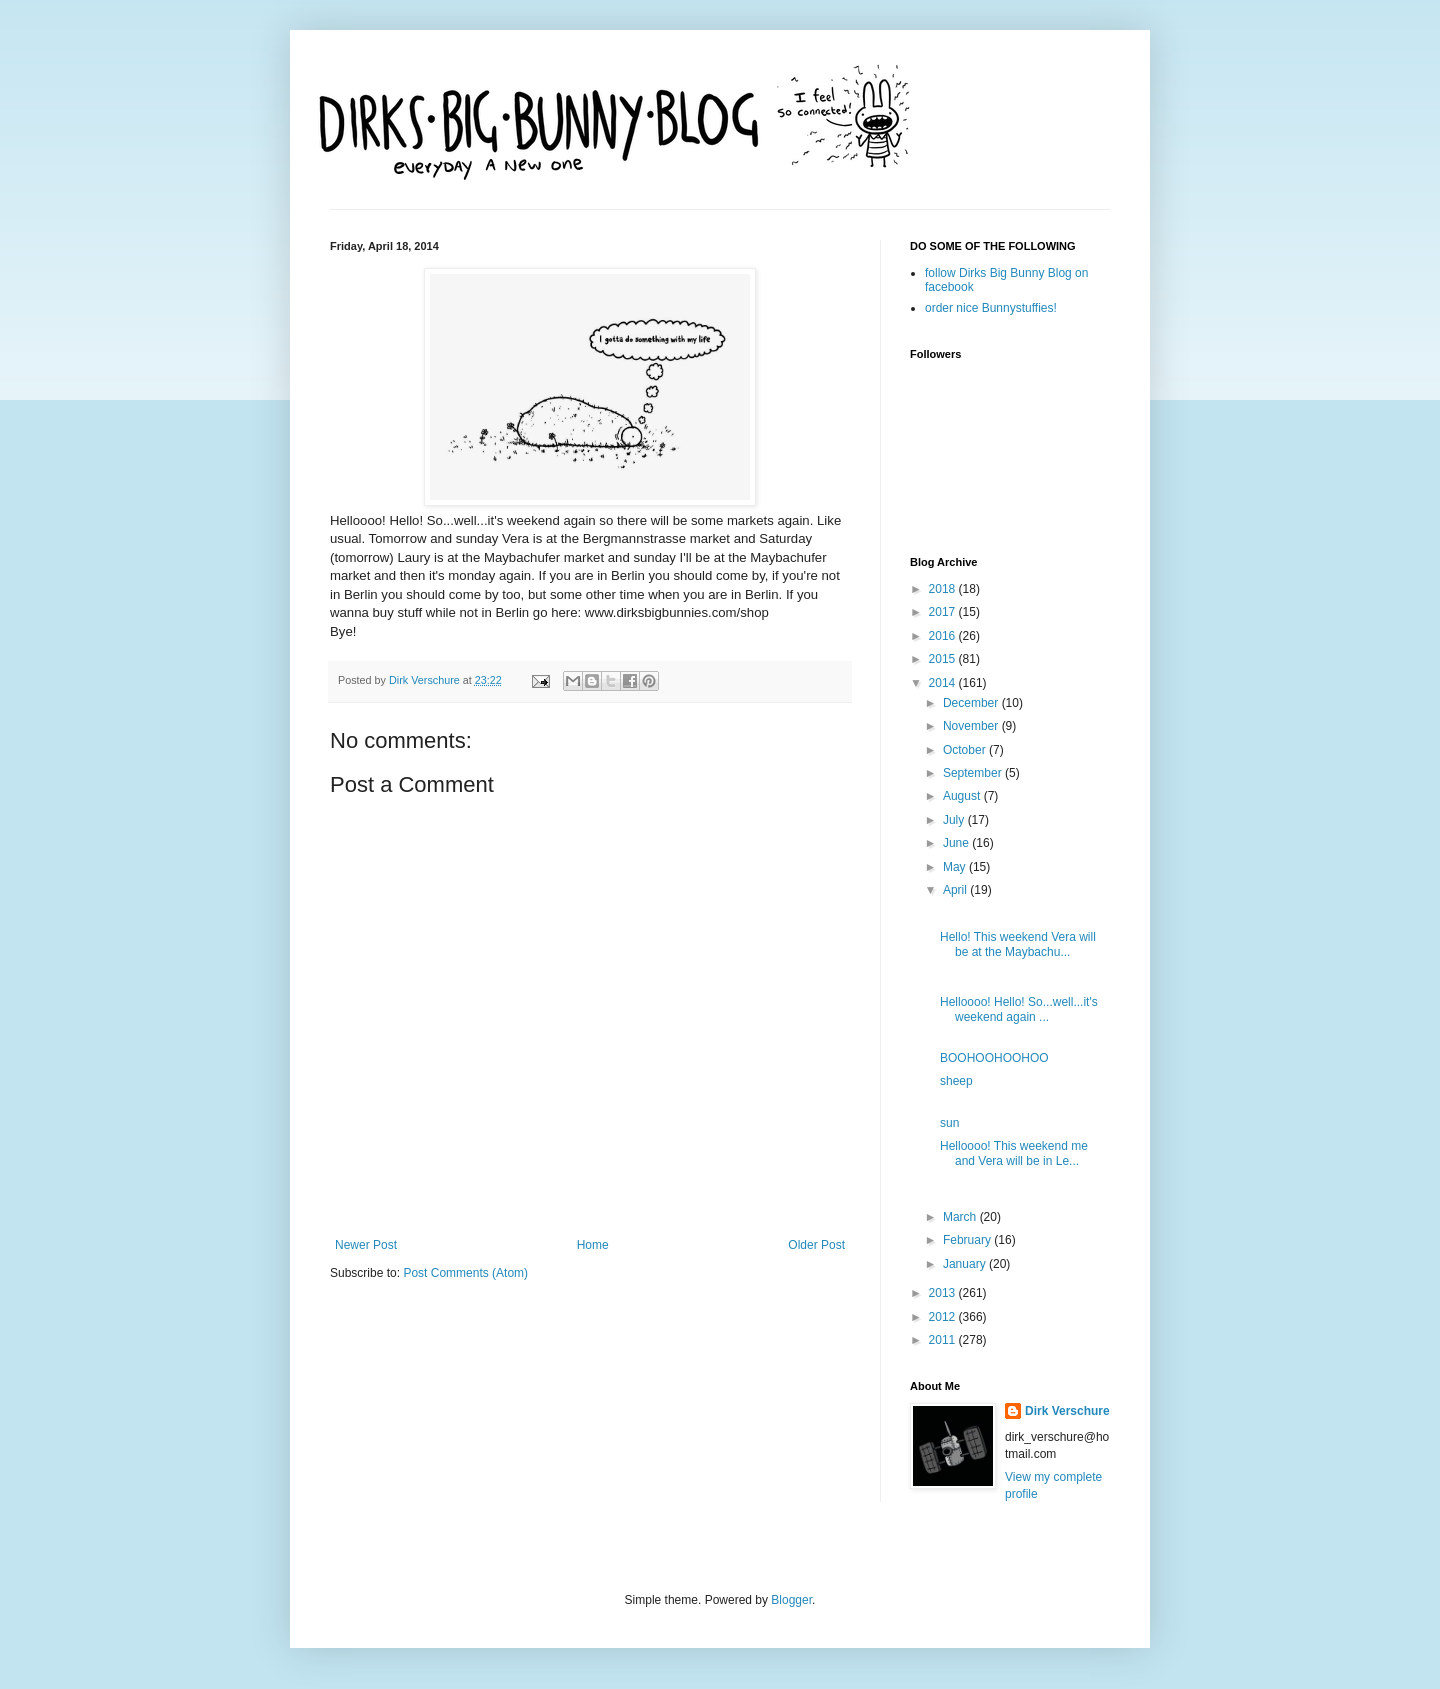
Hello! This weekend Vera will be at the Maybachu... (1018, 944)
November (972, 726)
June (957, 843)
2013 (944, 1293)
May (956, 867)
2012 (944, 1317)
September (974, 773)
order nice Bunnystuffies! (991, 308)
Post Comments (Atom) (465, 1273)
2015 (944, 659)
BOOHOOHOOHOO (994, 1058)
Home (593, 1245)
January (966, 1264)
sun (949, 1123)
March (961, 1217)
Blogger (791, 1600)
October (966, 750)
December (972, 703)
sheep (956, 1081)
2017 (944, 612)
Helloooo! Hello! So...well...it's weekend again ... (1019, 1009)
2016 (944, 636)
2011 (944, 1340)
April (956, 890)
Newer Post (366, 1245)
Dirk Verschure (426, 680)
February (968, 1240)
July (955, 820)
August (963, 796)
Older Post (816, 1245)
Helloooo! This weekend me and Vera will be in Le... (1014, 1153)
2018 (944, 589)
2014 (944, 683)
